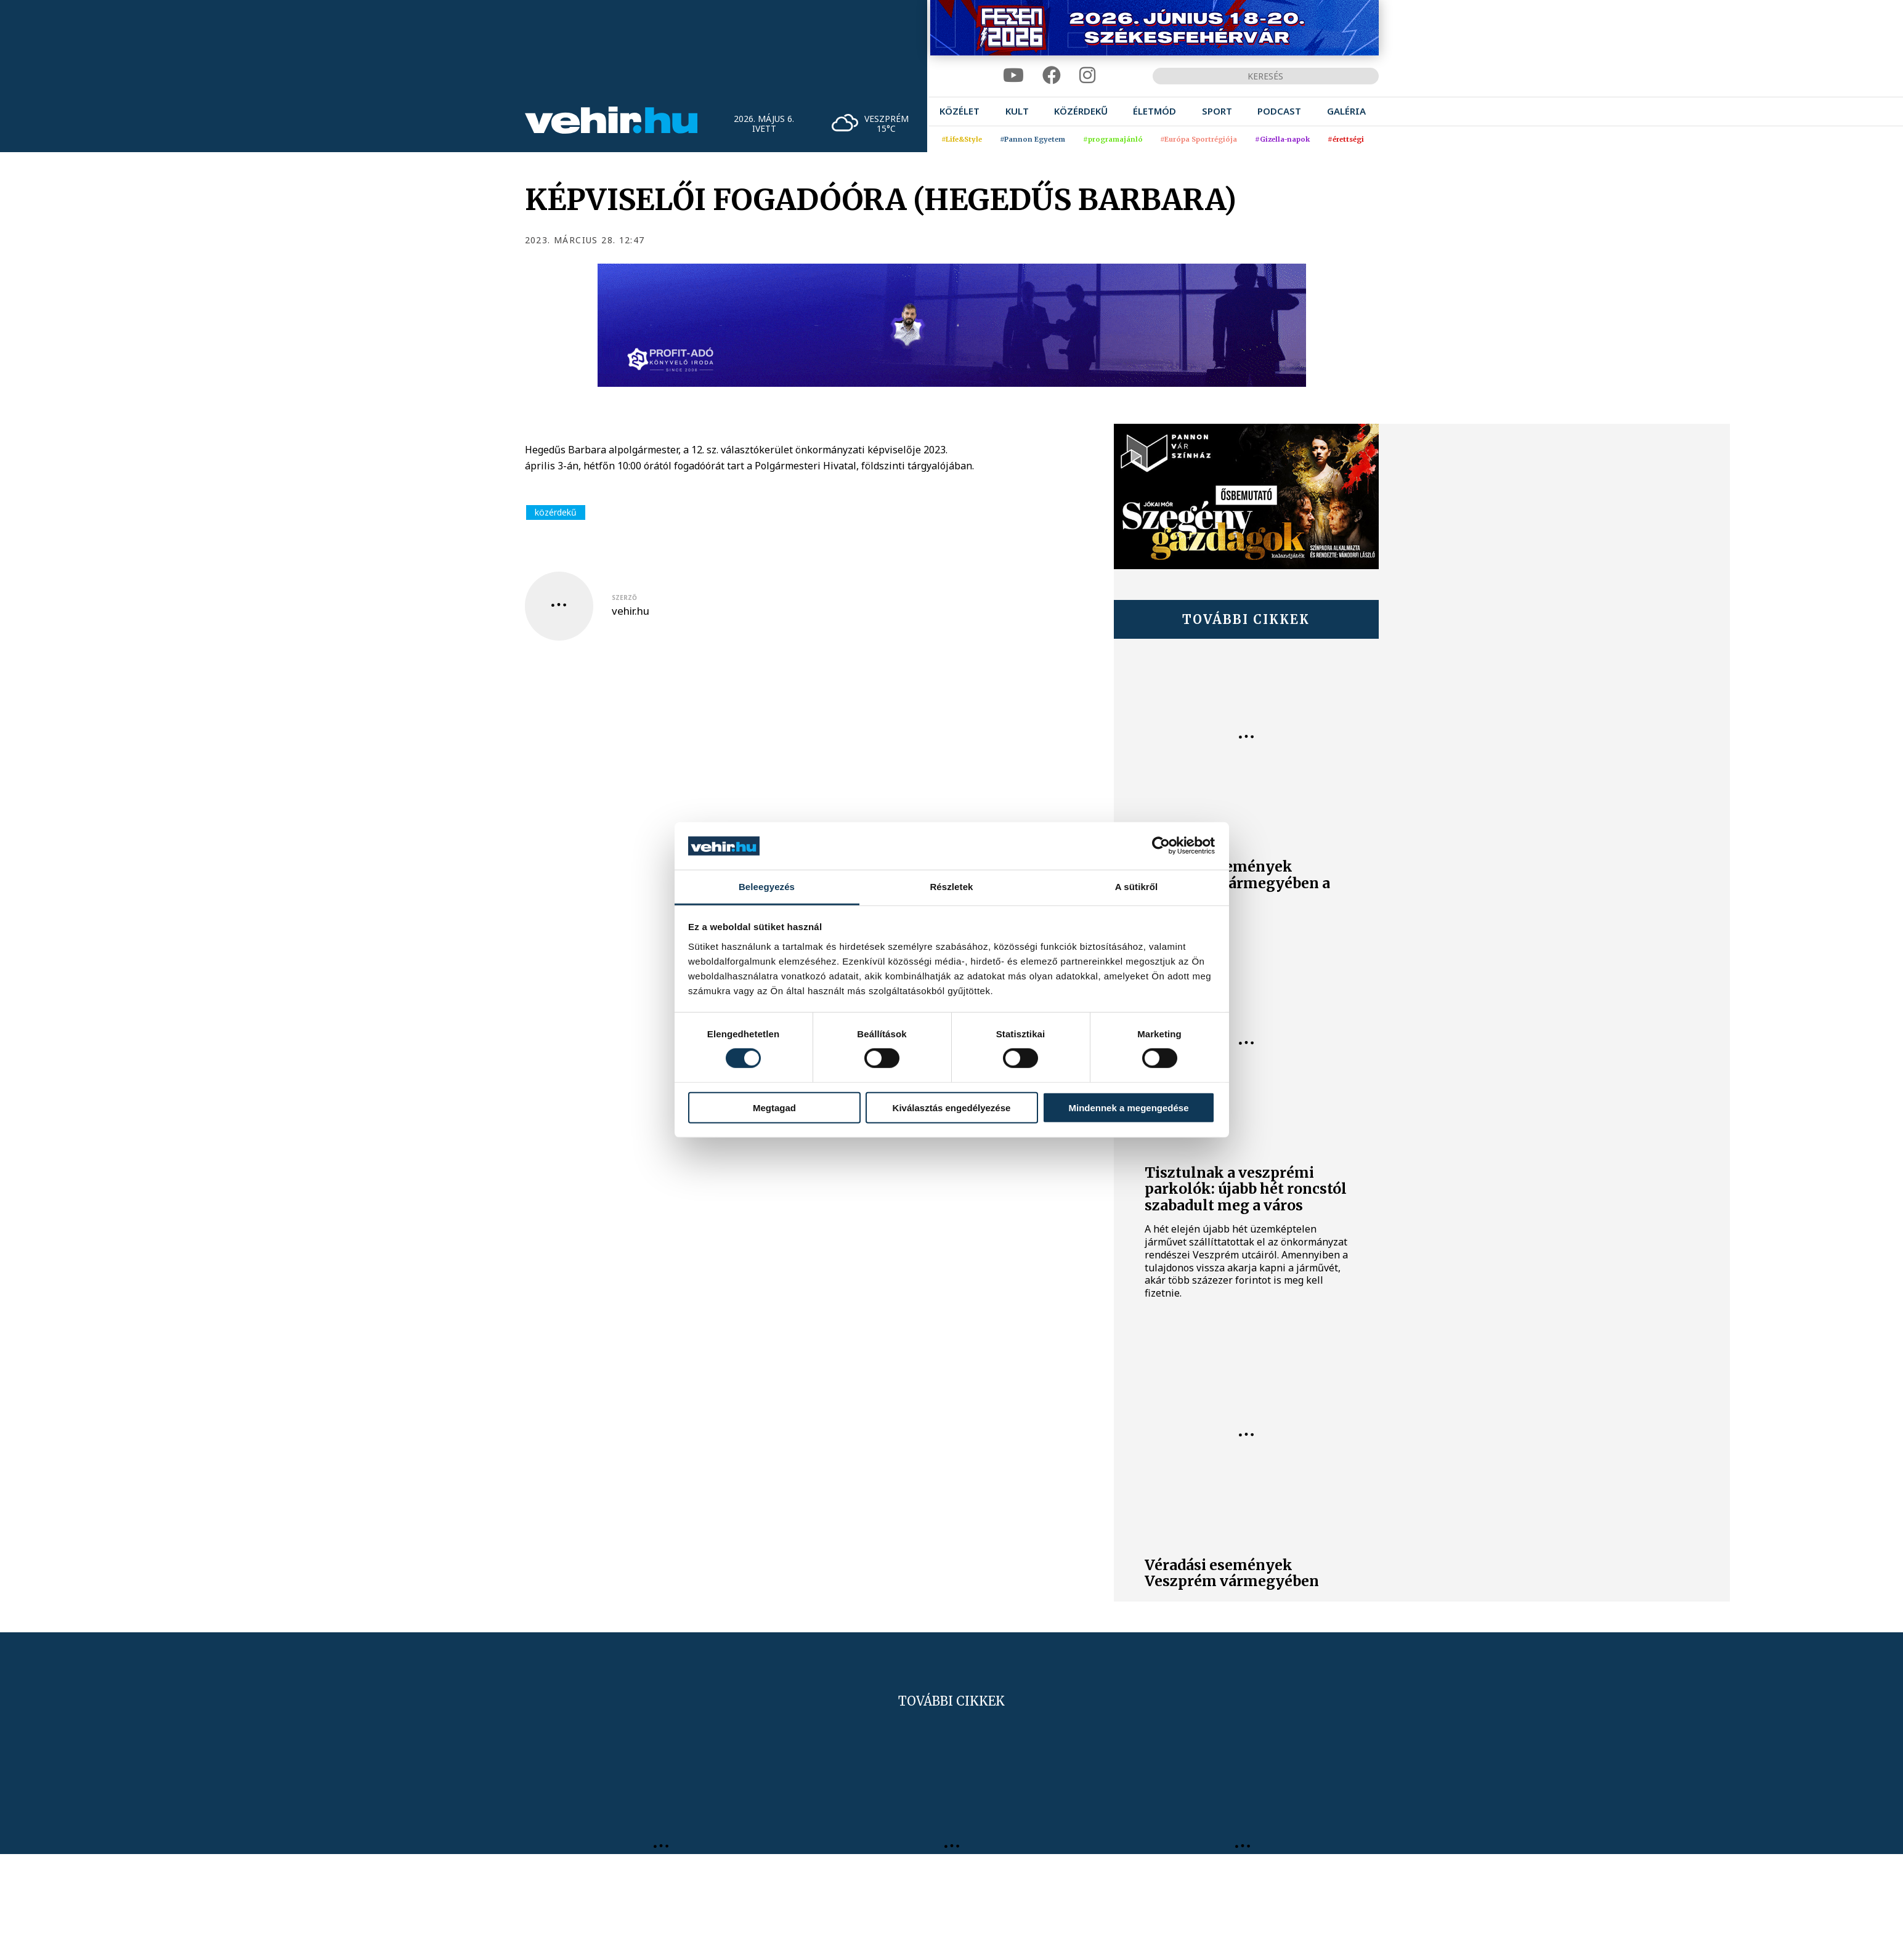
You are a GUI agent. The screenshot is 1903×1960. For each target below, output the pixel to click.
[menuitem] (959, 111)
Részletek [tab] (951, 886)
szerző (624, 597)
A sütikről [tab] (1136, 886)
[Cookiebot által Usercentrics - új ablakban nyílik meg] (1161, 845)
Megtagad (774, 1107)
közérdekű (556, 512)
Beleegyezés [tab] (767, 886)
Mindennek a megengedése (1128, 1107)
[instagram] (1087, 75)
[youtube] (1013, 75)
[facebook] (1051, 75)
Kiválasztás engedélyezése (952, 1107)
